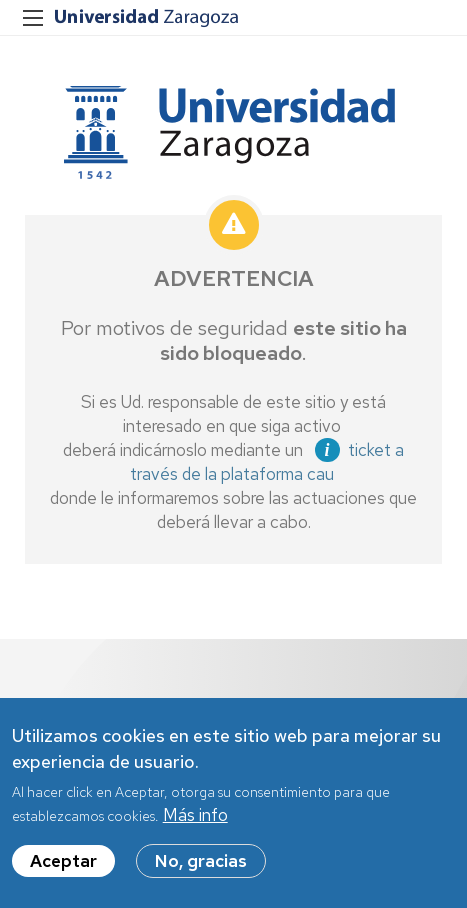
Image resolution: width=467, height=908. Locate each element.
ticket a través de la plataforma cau (267, 462)
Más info (195, 821)
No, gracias (201, 867)
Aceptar (63, 867)
